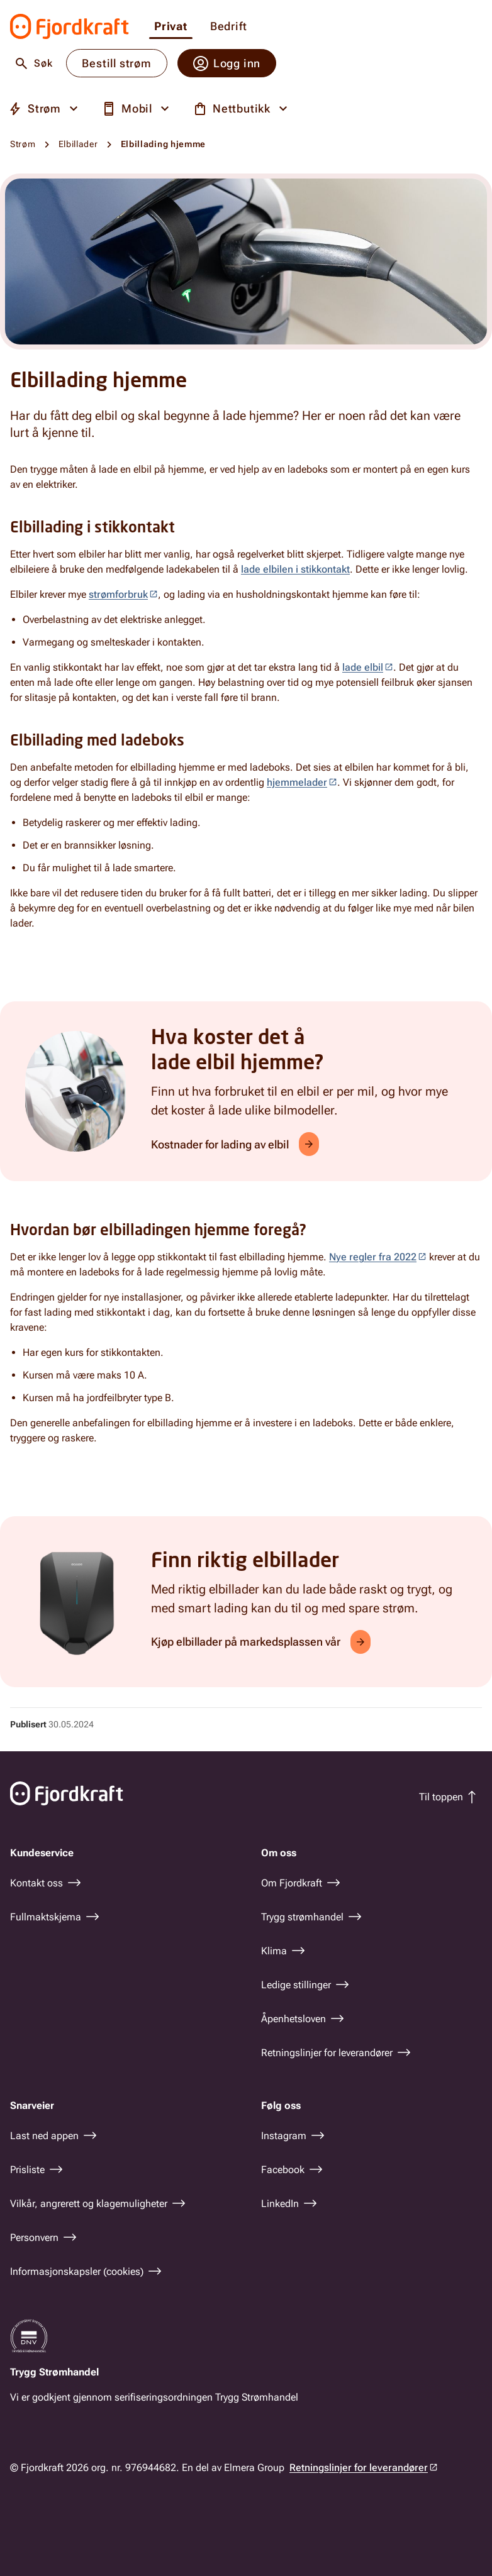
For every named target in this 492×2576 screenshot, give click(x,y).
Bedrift (228, 27)
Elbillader (78, 144)
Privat (170, 27)
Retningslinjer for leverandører (358, 2468)
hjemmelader (297, 782)
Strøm (23, 144)
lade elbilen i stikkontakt (295, 569)
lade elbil (362, 667)
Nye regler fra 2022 (373, 1257)
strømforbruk (118, 594)
